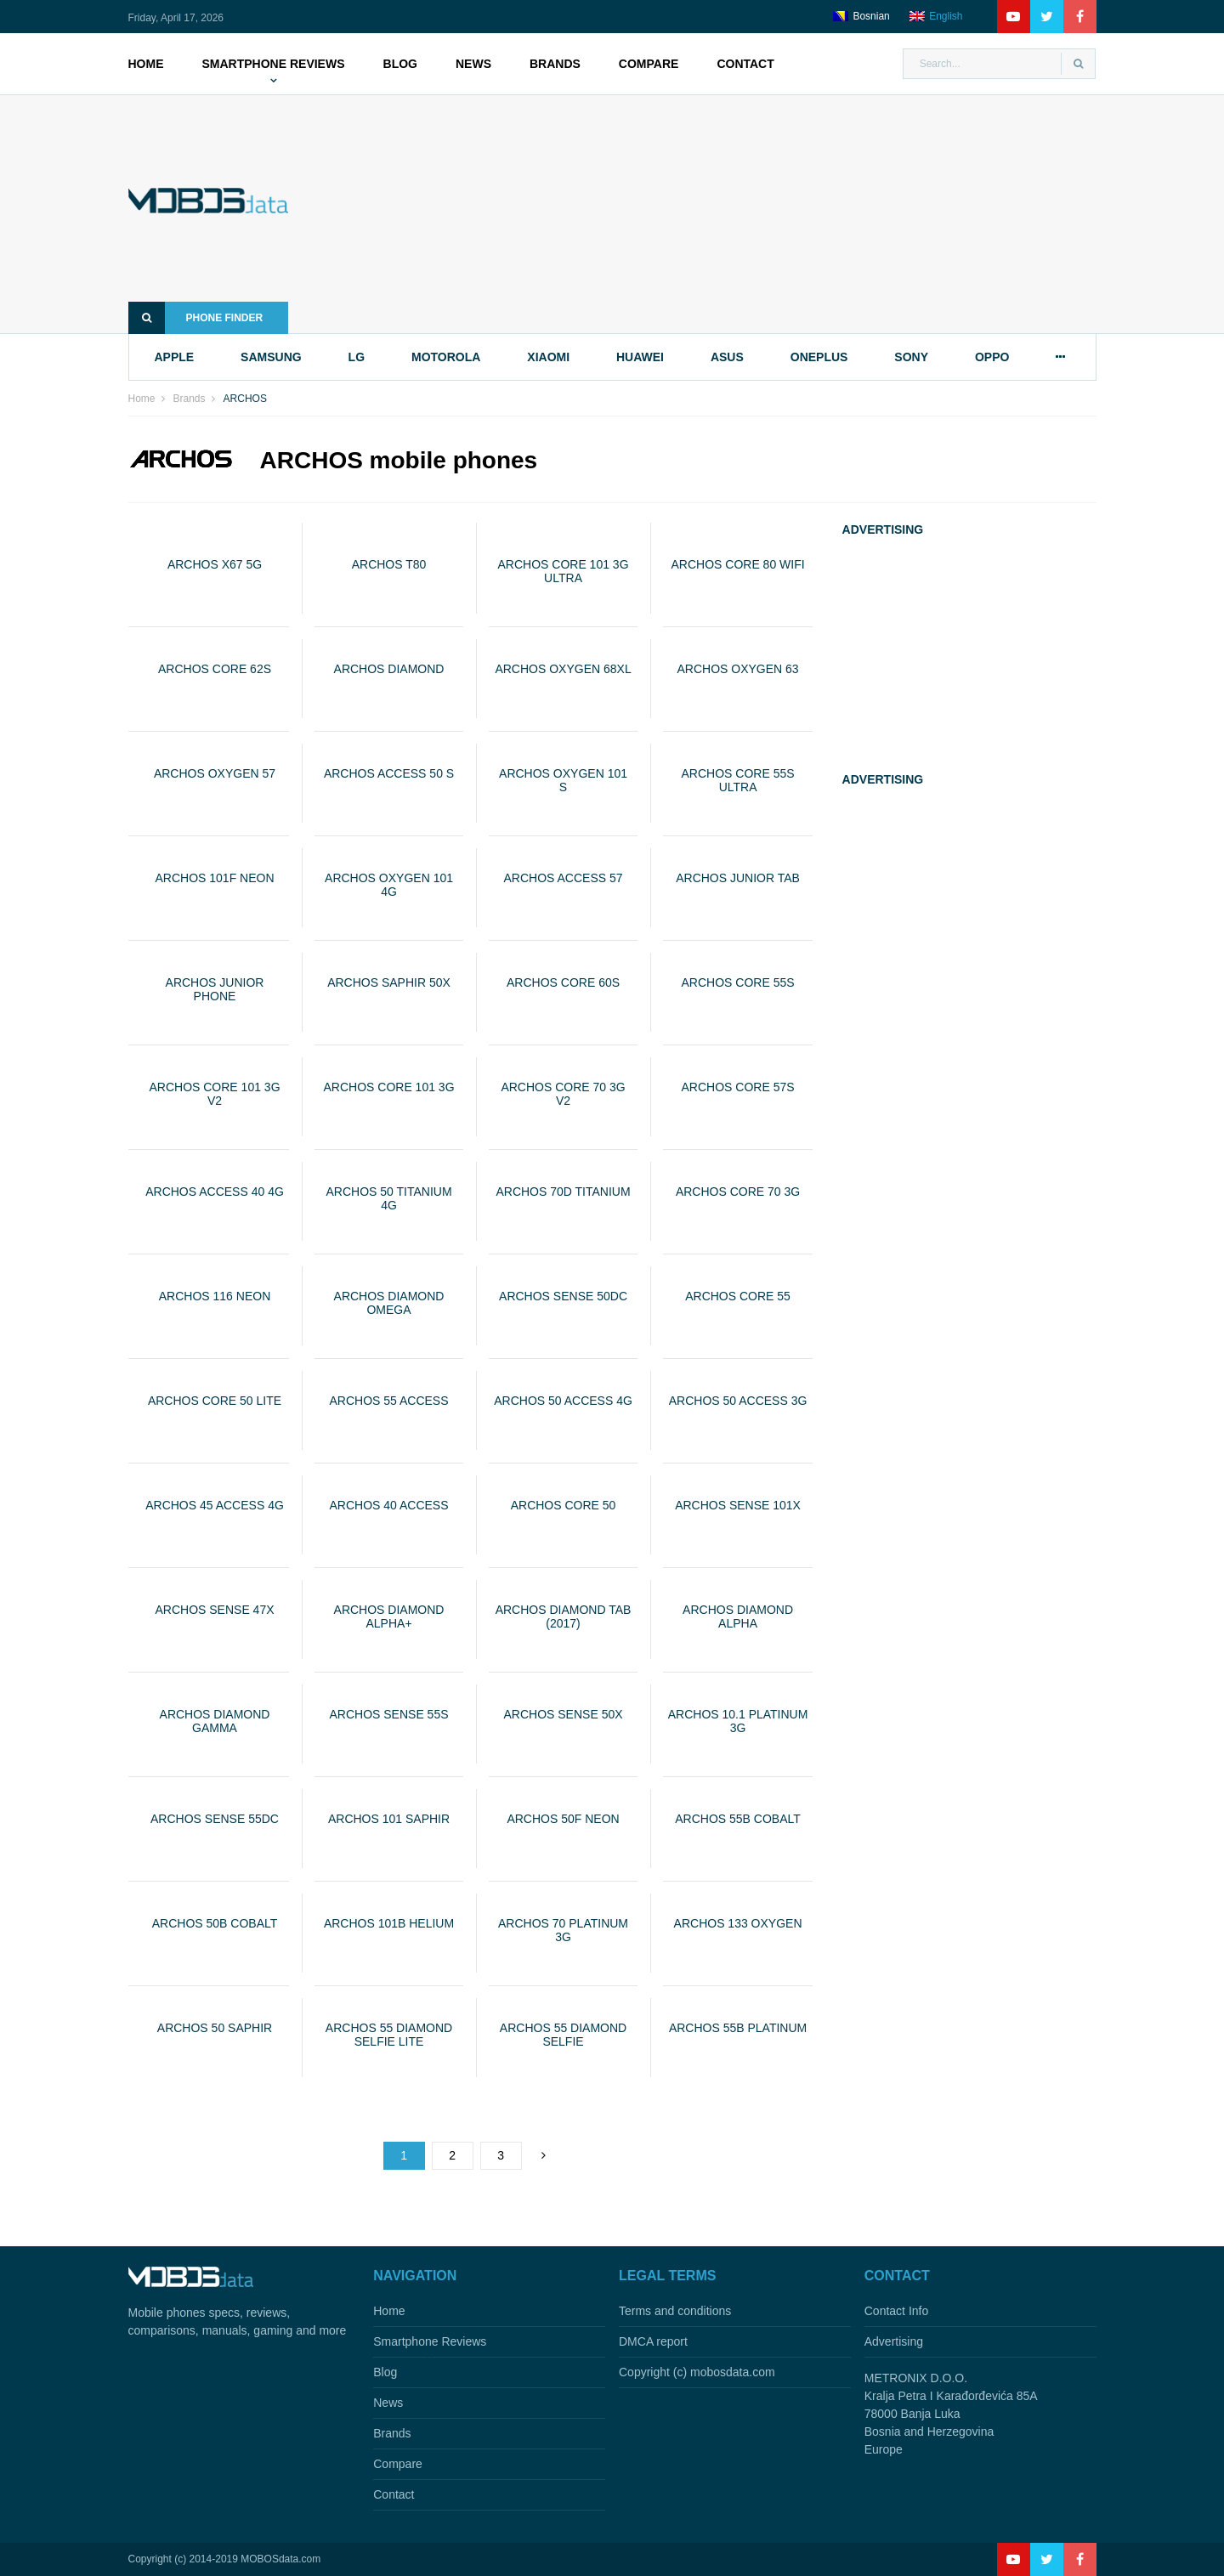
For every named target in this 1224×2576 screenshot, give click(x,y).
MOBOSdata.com (280, 2559)
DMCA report (653, 2341)
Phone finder (196, 318)
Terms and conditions (675, 2311)
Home (146, 64)
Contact (745, 64)
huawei (640, 357)
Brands (555, 64)
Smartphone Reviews (273, 64)
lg (356, 357)
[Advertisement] (717, 214)
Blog (400, 64)
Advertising (893, 2341)
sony (911, 357)
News (473, 64)
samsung (271, 357)
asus (727, 357)
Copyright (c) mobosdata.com (697, 2372)
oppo (992, 357)
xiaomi (548, 357)
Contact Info (896, 2311)
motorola (445, 357)
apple (175, 357)
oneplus (819, 357)
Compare (649, 64)
